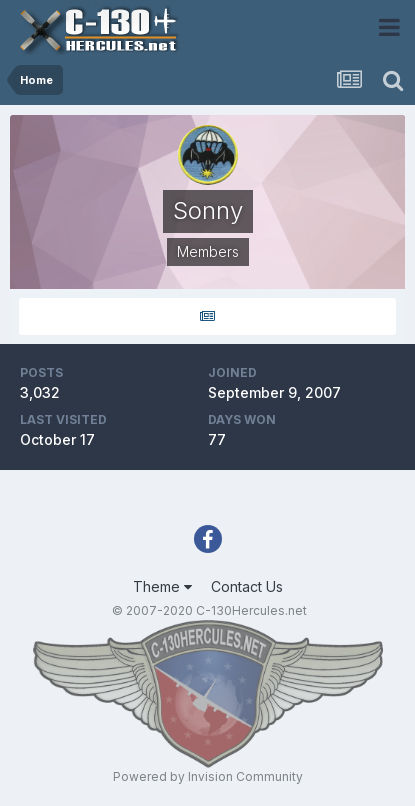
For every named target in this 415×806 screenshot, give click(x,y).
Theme (162, 586)
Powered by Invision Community (208, 776)
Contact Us (247, 586)
